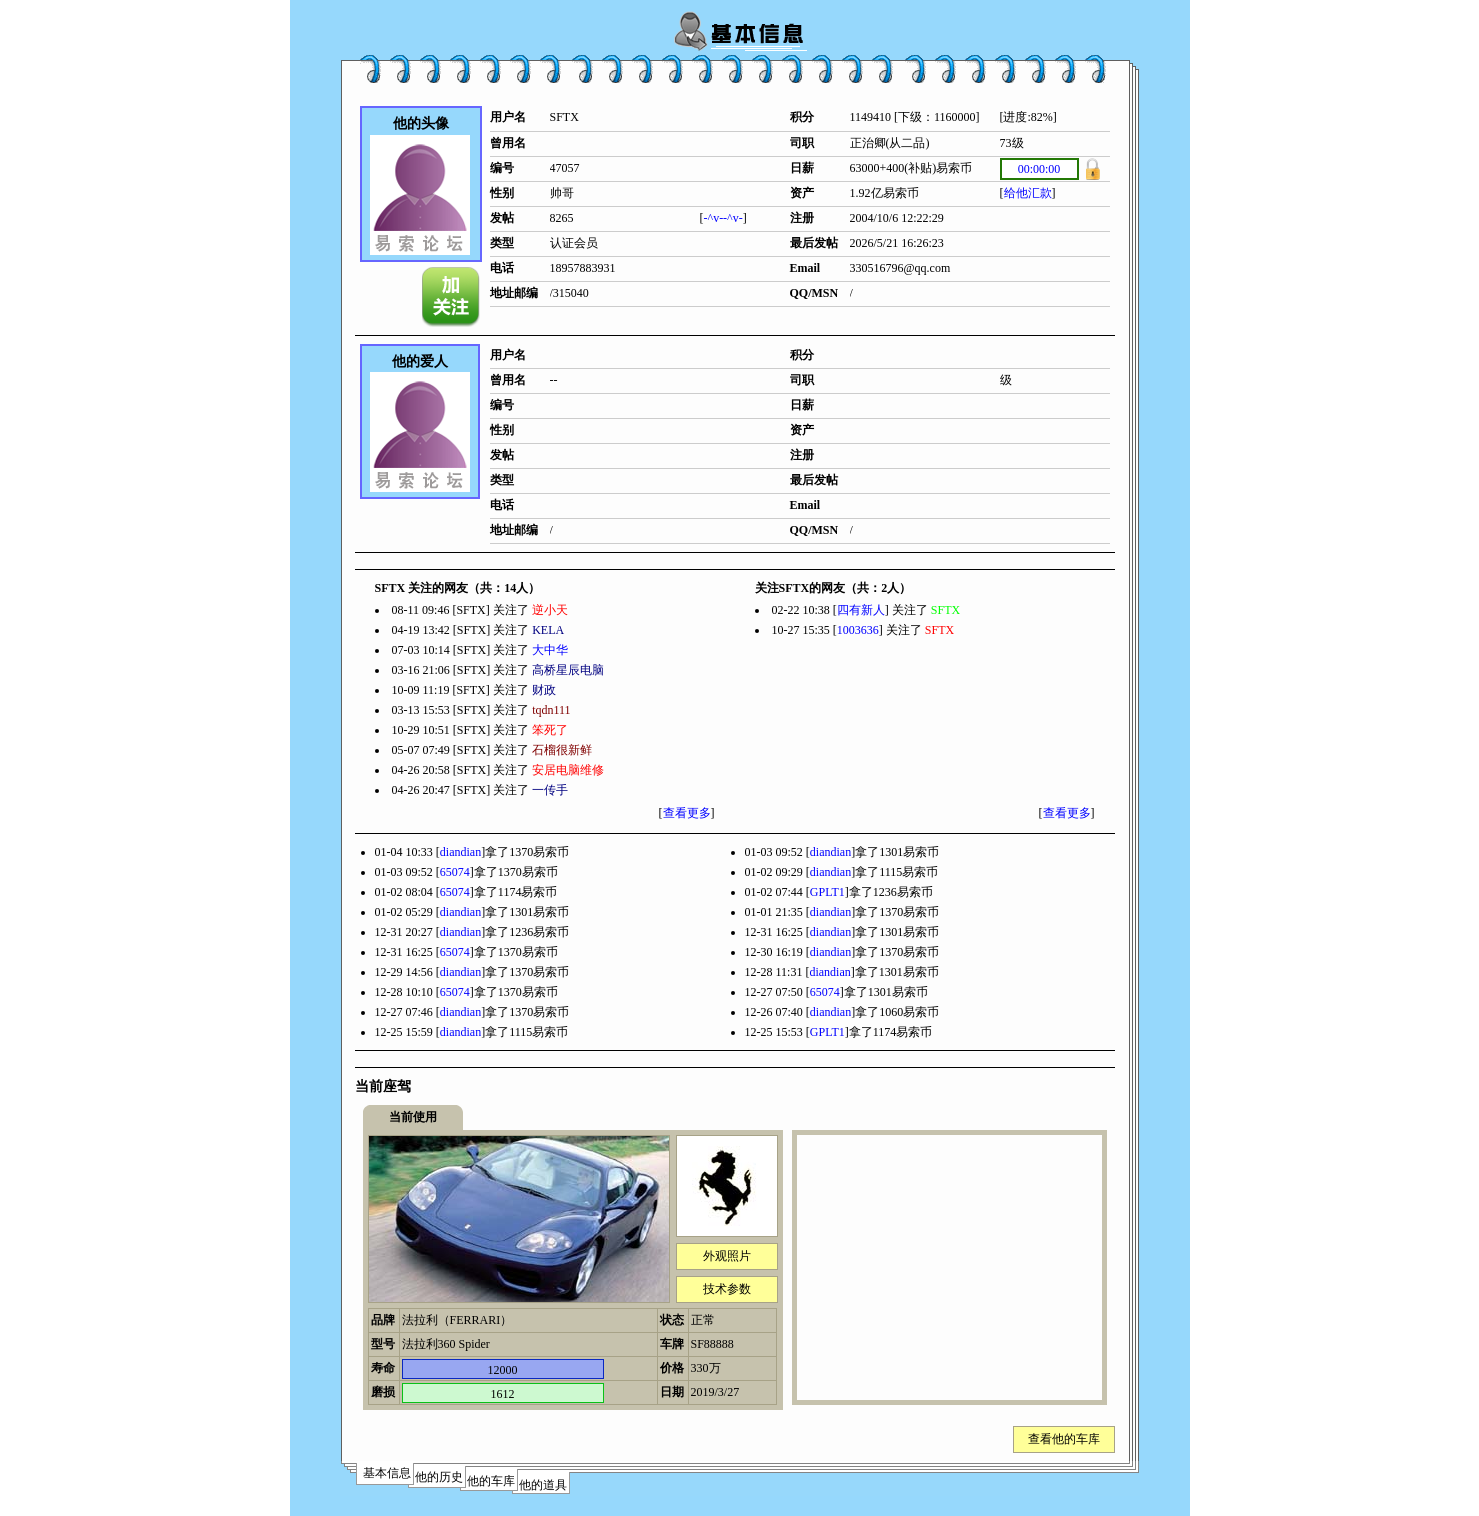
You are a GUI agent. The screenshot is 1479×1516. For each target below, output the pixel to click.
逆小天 (550, 610)
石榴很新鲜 (562, 750)
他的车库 (491, 1481)
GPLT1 (827, 892)
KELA (548, 630)
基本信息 (387, 1473)
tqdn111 (551, 710)
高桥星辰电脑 (568, 670)
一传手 (550, 790)
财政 (544, 690)
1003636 (858, 630)
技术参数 (727, 1289)
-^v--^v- (723, 218)
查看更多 (687, 813)
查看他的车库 (1064, 1439)
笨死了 (550, 730)
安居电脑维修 (568, 770)
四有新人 (861, 610)
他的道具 (543, 1485)
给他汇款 (1028, 193)
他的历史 (439, 1477)
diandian (460, 852)
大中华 (550, 650)
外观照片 (727, 1256)
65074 (455, 872)
